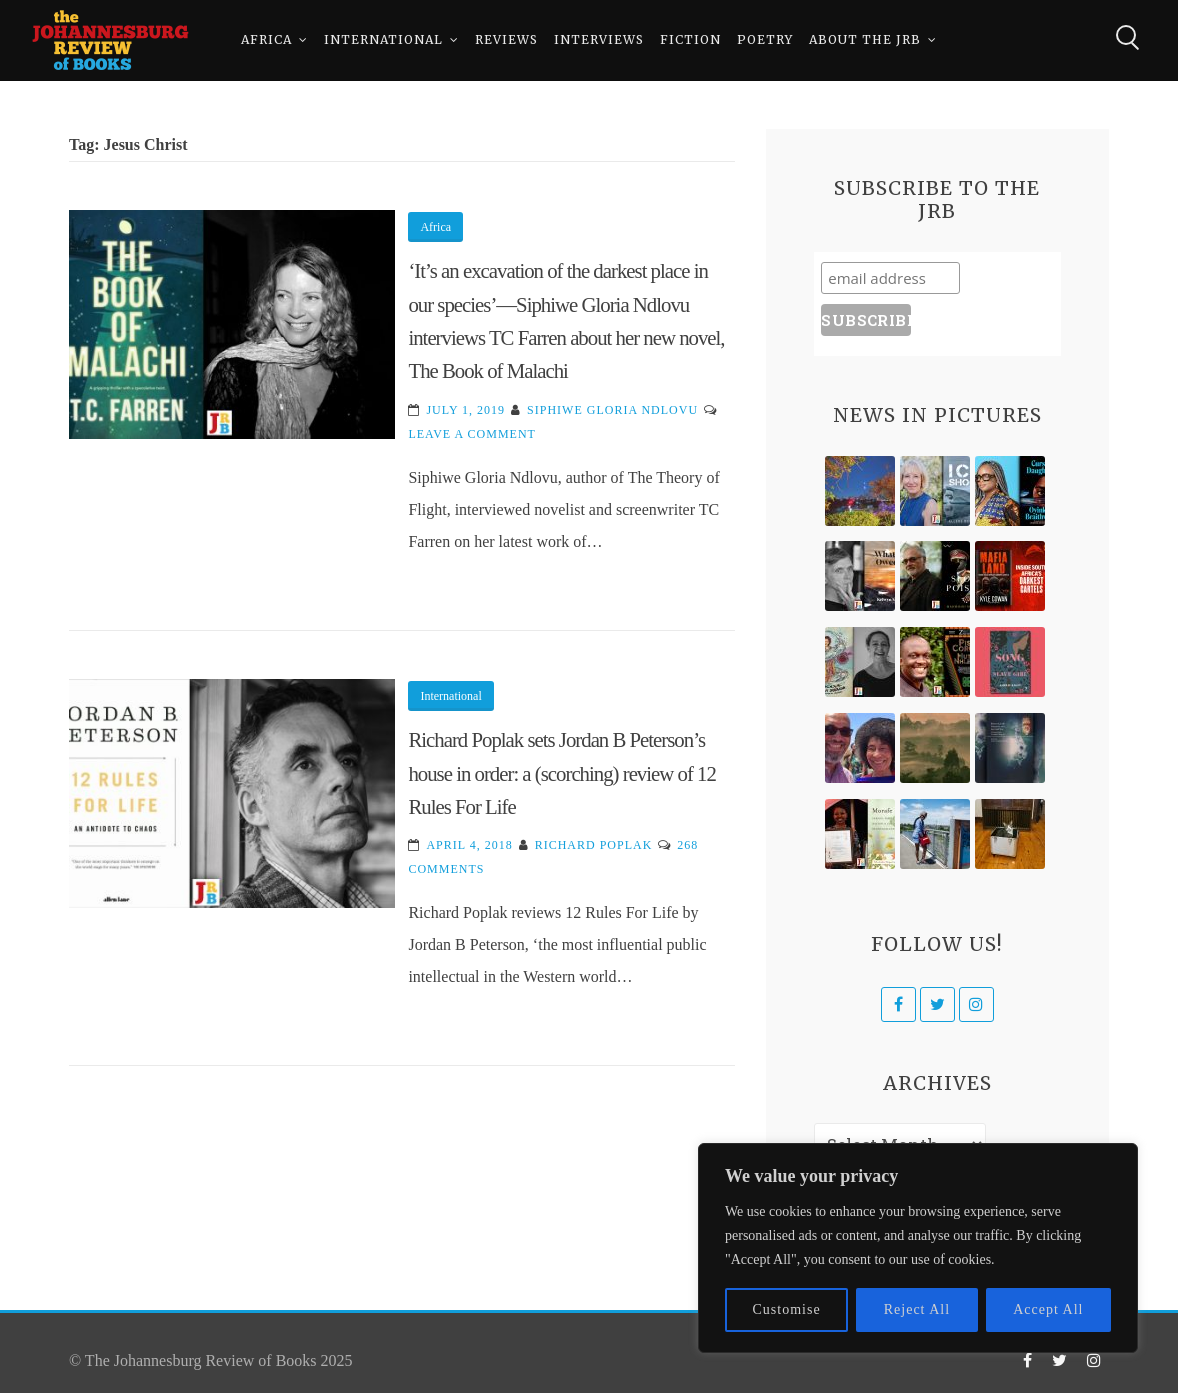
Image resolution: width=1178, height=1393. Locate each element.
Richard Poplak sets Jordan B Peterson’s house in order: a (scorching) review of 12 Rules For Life (561, 773)
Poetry (765, 39)
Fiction (690, 39)
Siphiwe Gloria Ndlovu (612, 410)
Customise (787, 1309)
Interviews (599, 39)
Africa (266, 39)
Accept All (1048, 1309)
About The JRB (865, 39)
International (383, 39)
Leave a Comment (471, 434)
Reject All (917, 1309)
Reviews (506, 39)
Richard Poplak (594, 845)
